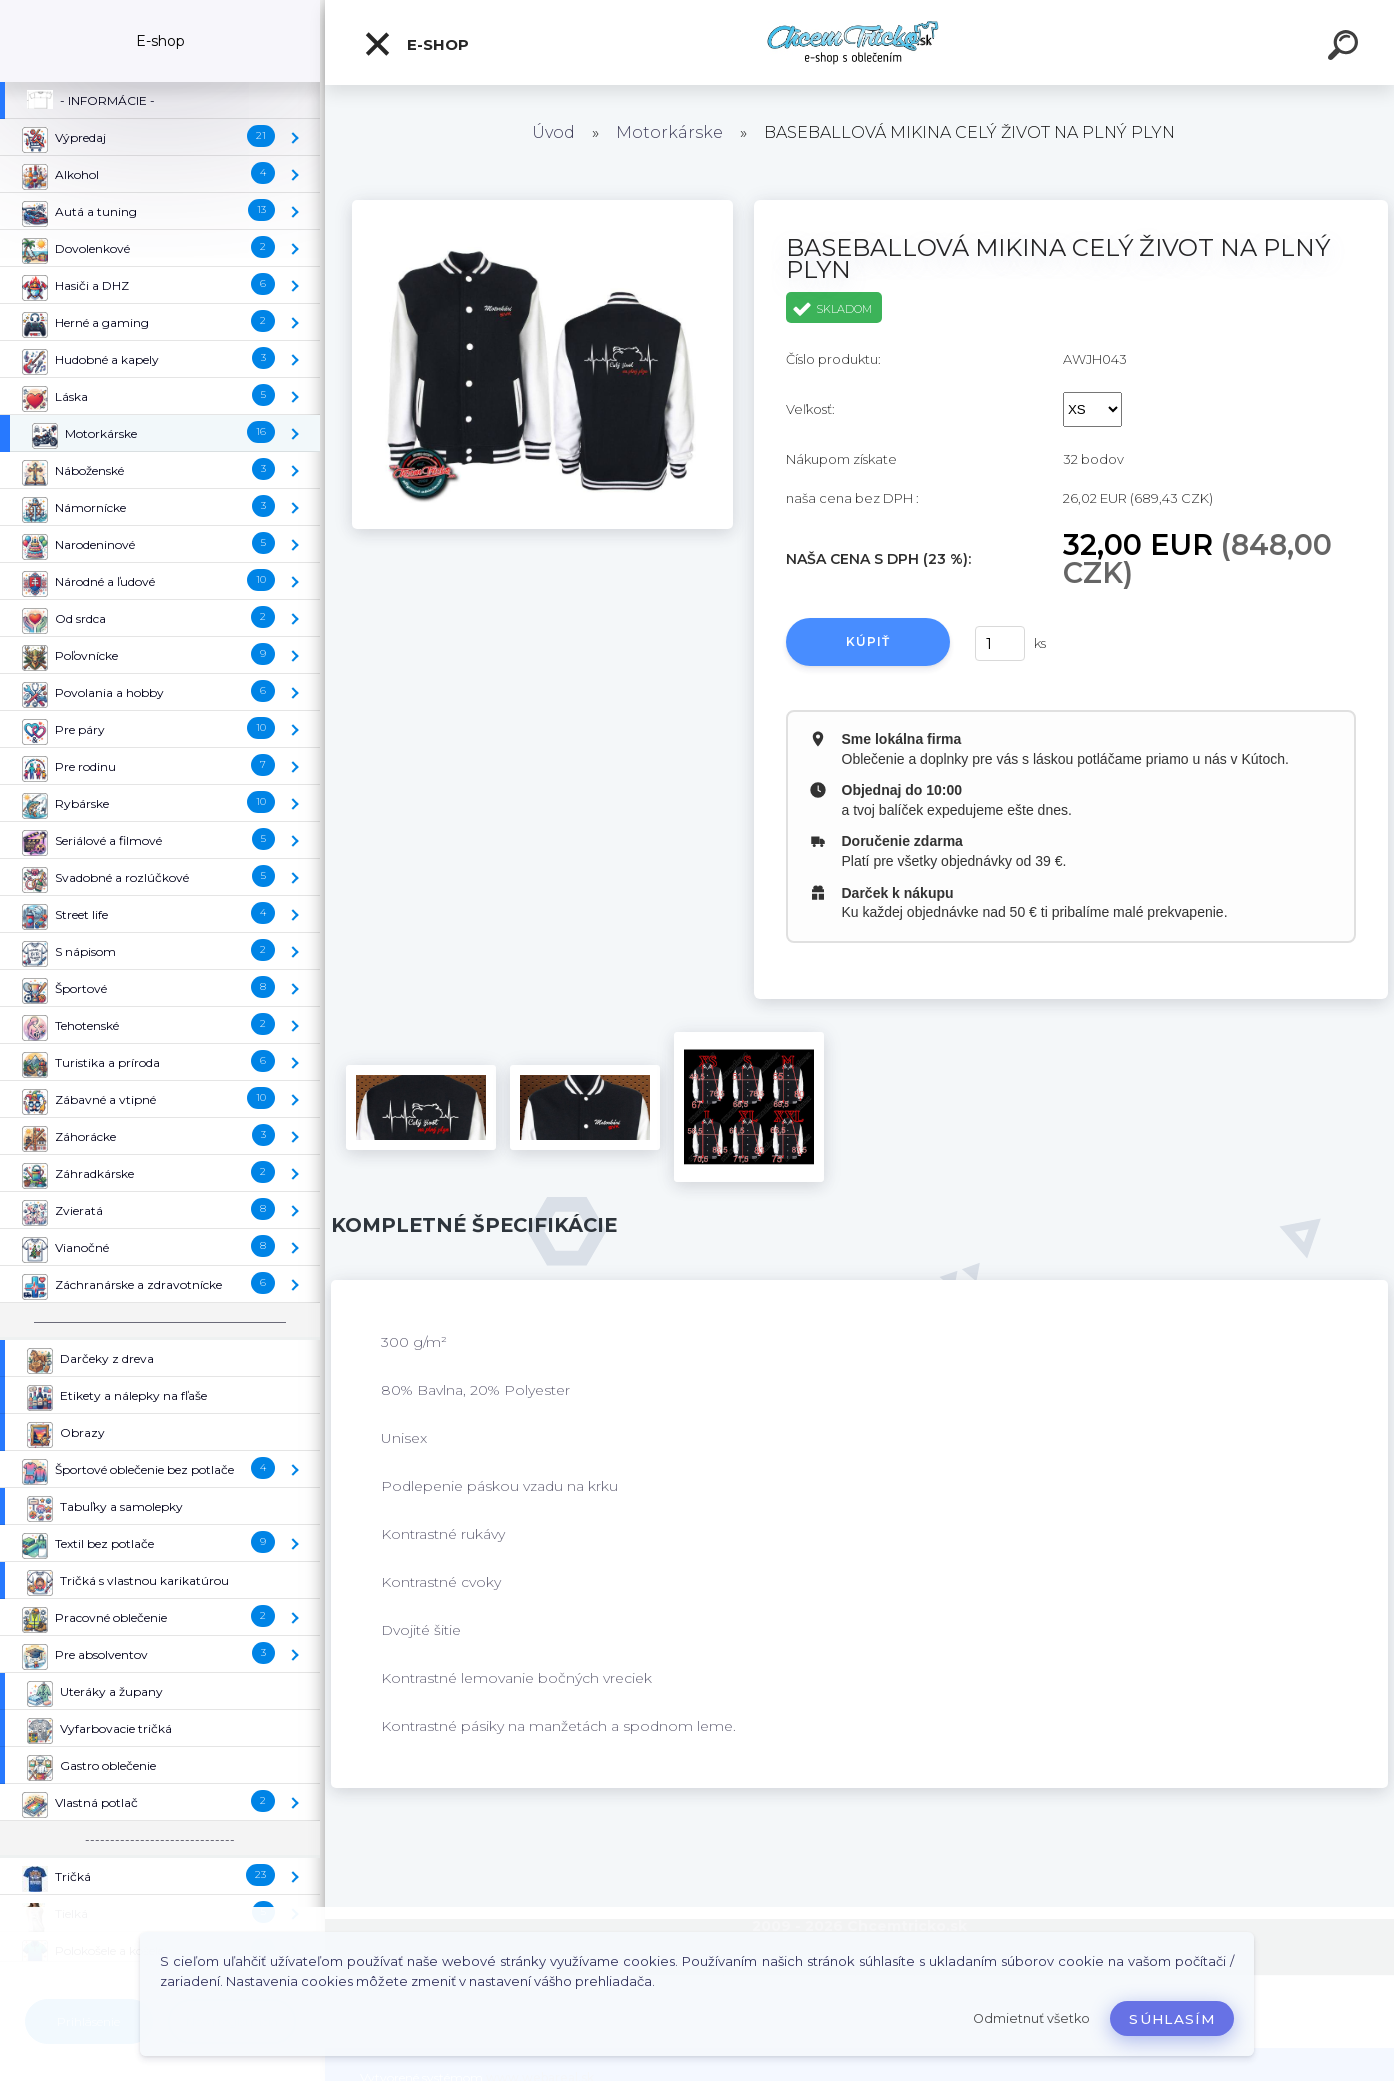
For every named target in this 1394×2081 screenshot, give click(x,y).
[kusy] (1000, 643)
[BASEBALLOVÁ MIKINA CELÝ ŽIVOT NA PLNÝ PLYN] (542, 207)
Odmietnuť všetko (1031, 2018)
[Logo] (859, 42)
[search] (1346, 48)
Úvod (553, 132)
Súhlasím (1172, 2019)
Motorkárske (669, 132)
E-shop (416, 44)
